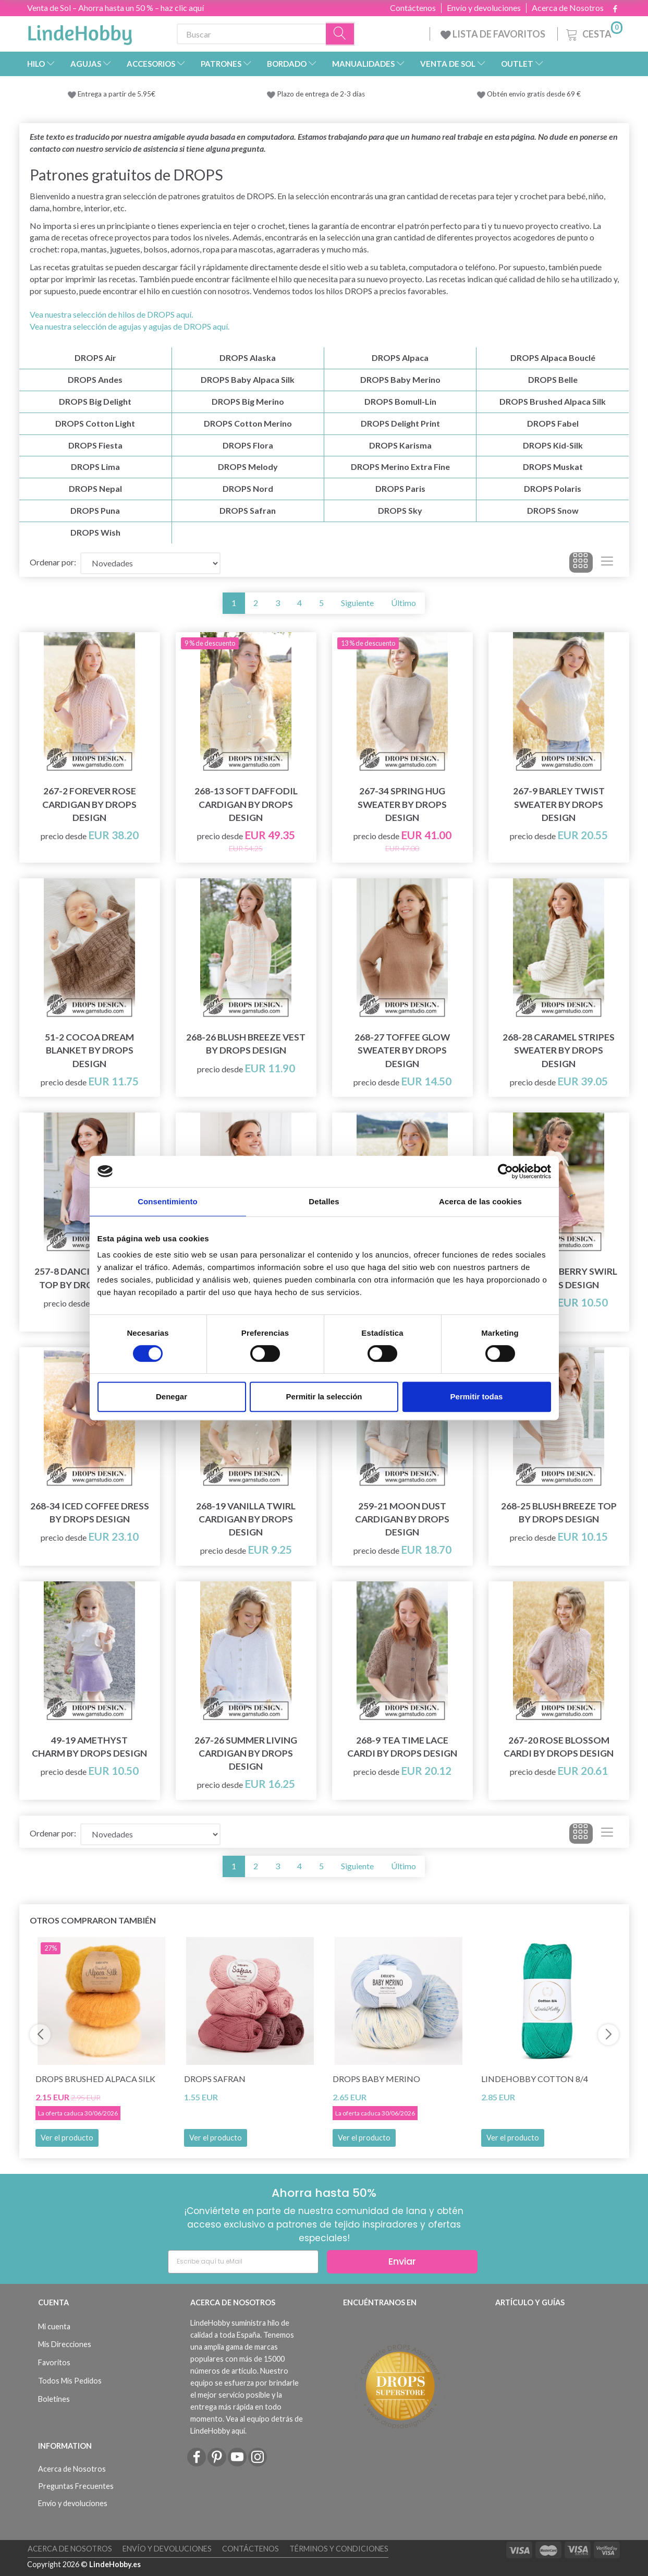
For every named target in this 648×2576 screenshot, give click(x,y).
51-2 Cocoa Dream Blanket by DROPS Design (89, 1050)
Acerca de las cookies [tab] (480, 1201)
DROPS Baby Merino (376, 2079)
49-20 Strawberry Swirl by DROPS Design (558, 1278)
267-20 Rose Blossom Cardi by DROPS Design (559, 1747)
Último (403, 603)
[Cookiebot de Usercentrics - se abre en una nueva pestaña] (505, 1171)
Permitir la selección (324, 1396)
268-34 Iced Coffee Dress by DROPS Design (89, 1513)
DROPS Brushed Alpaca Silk (95, 2079)
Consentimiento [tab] (168, 1201)
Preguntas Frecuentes (76, 2486)
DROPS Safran (215, 2079)
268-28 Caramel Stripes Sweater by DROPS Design (559, 1050)
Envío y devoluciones (484, 8)
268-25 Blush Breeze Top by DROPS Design (559, 1513)
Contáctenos (413, 8)
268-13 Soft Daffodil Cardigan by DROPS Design (246, 804)
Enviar (402, 2261)
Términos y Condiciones (338, 2548)
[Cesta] (593, 33)
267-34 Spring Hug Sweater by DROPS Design (402, 804)
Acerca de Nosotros (568, 8)
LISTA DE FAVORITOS (494, 34)
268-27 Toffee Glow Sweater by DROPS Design (402, 1050)
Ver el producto (67, 2137)
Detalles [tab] (324, 1201)
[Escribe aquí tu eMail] (243, 2261)
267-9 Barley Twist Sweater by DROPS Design (559, 804)
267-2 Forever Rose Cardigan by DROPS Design (89, 804)
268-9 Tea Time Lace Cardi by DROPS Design (402, 1747)
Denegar (171, 1396)
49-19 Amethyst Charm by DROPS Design (89, 1747)
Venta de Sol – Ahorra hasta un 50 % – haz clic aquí (115, 8)
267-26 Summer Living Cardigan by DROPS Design (245, 1753)
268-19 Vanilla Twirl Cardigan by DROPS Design (246, 1519)
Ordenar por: (53, 562)
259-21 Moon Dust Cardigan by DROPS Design (402, 1519)
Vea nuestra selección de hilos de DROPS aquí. (111, 314)
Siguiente (357, 603)
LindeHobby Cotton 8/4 (534, 2079)
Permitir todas (476, 1396)
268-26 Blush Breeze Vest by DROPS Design (245, 1044)
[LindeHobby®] (80, 31)
